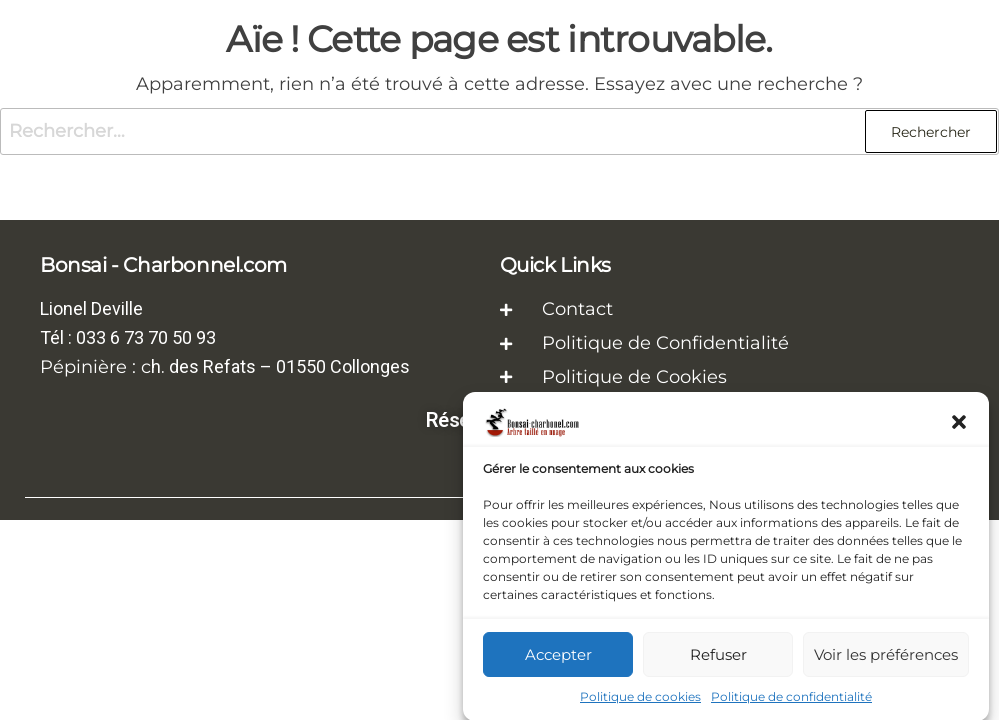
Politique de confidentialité (791, 701)
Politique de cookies (640, 701)
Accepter (558, 658)
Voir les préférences (886, 658)
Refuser (718, 658)
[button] (959, 427)
